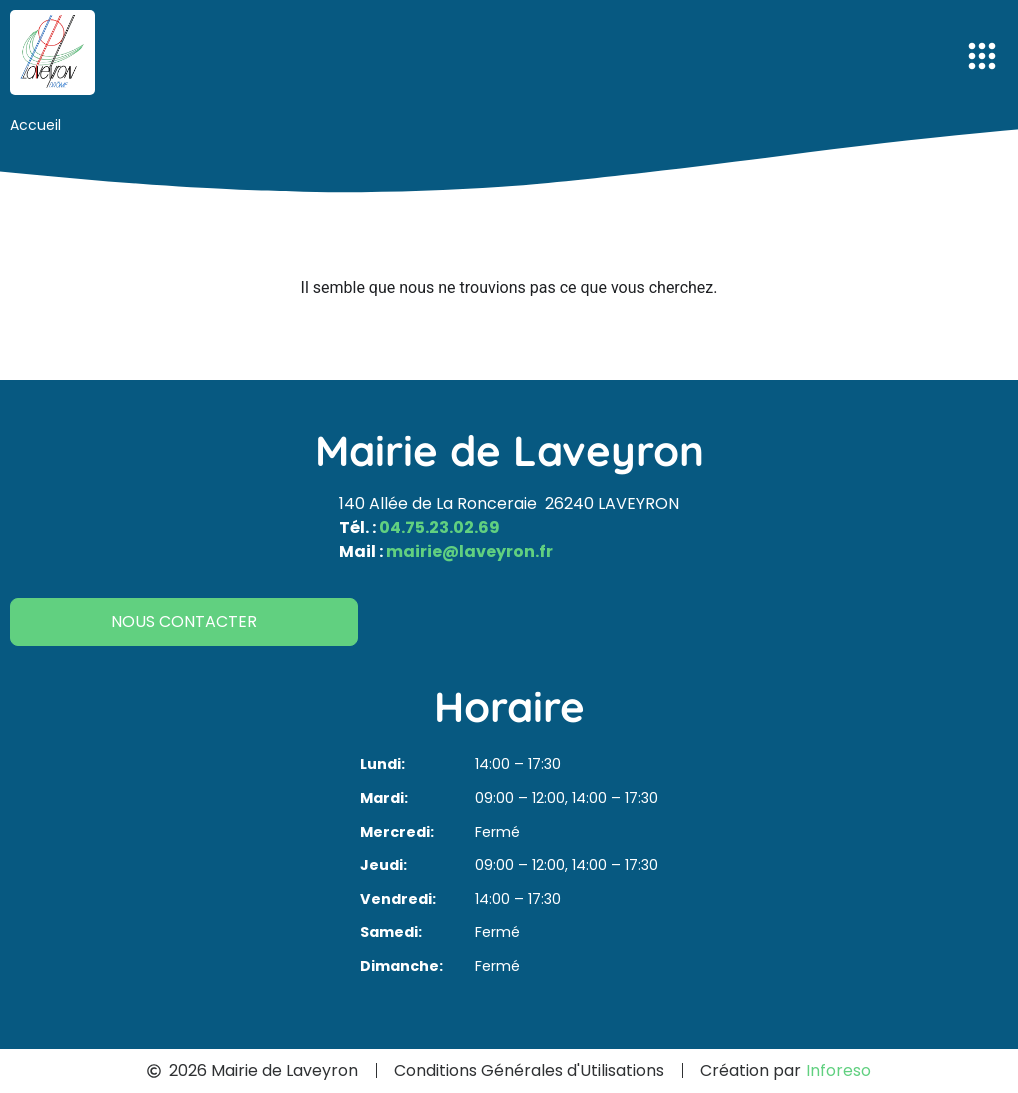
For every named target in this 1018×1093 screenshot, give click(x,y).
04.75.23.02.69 (439, 527)
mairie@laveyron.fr (469, 551)
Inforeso (838, 1070)
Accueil (35, 125)
